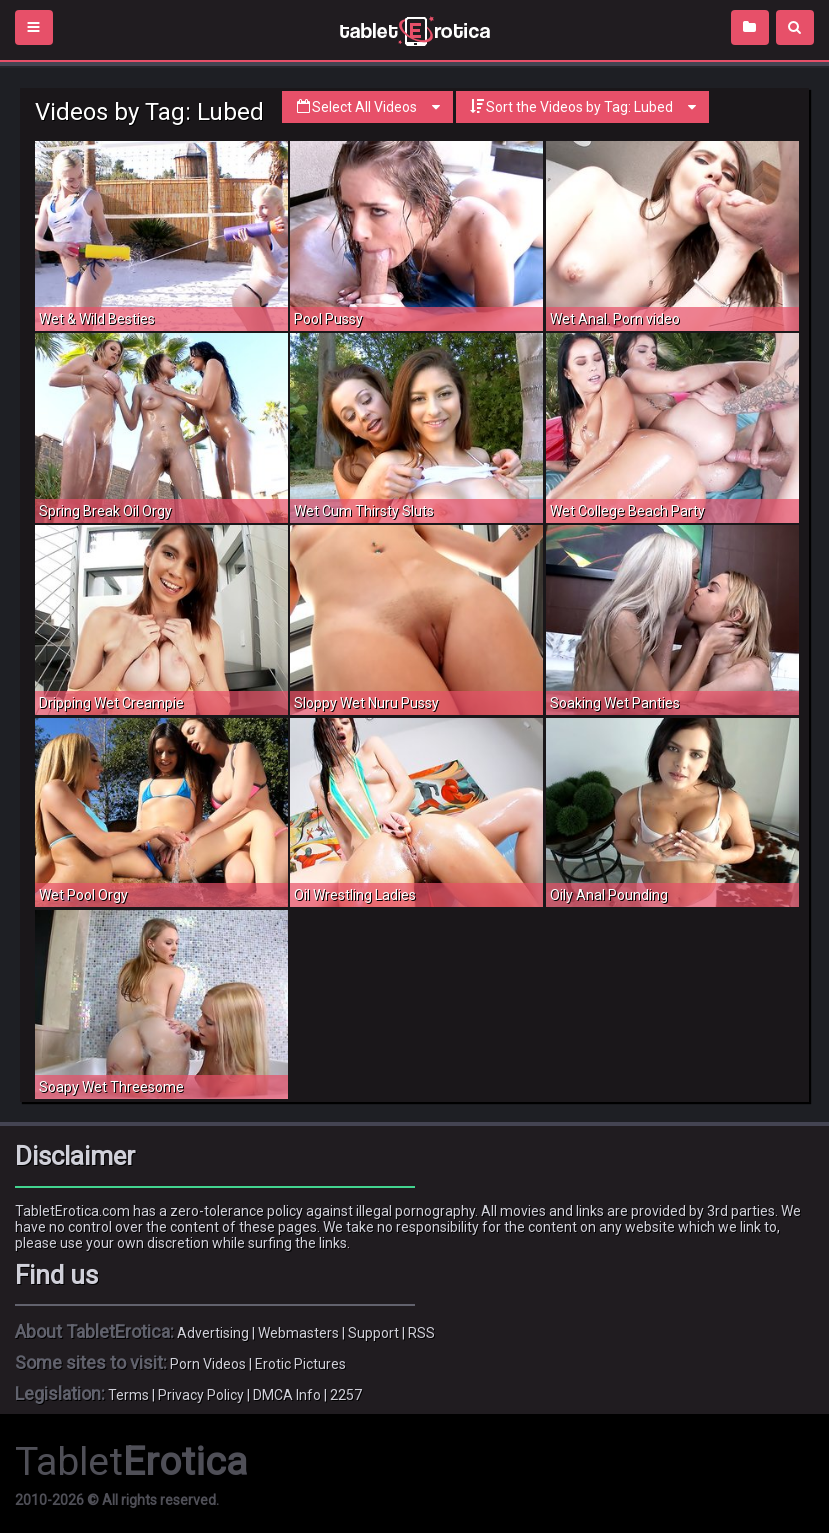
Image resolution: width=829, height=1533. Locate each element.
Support (373, 1333)
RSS (421, 1333)
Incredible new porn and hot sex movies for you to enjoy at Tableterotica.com (414, 30)
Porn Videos (208, 1364)
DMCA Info (287, 1395)
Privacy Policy (201, 1395)
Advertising (213, 1333)
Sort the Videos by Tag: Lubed (582, 107)
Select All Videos (367, 107)
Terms (128, 1395)
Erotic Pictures (300, 1364)
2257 (346, 1395)
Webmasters (298, 1333)
